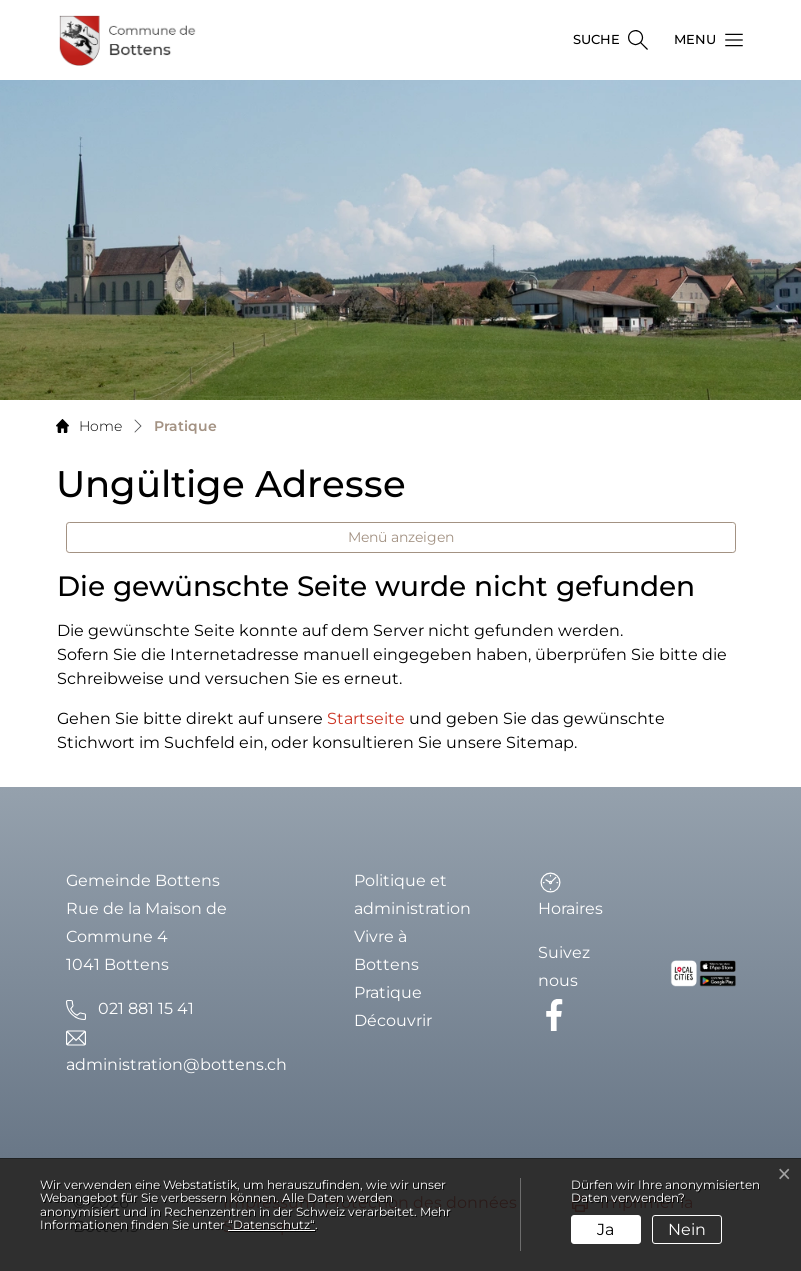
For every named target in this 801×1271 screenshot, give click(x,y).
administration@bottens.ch (176, 1064)
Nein (687, 1229)
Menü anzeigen (401, 537)
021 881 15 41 (146, 1008)
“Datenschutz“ (271, 1224)
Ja (605, 1229)
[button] (703, 40)
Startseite (366, 718)
